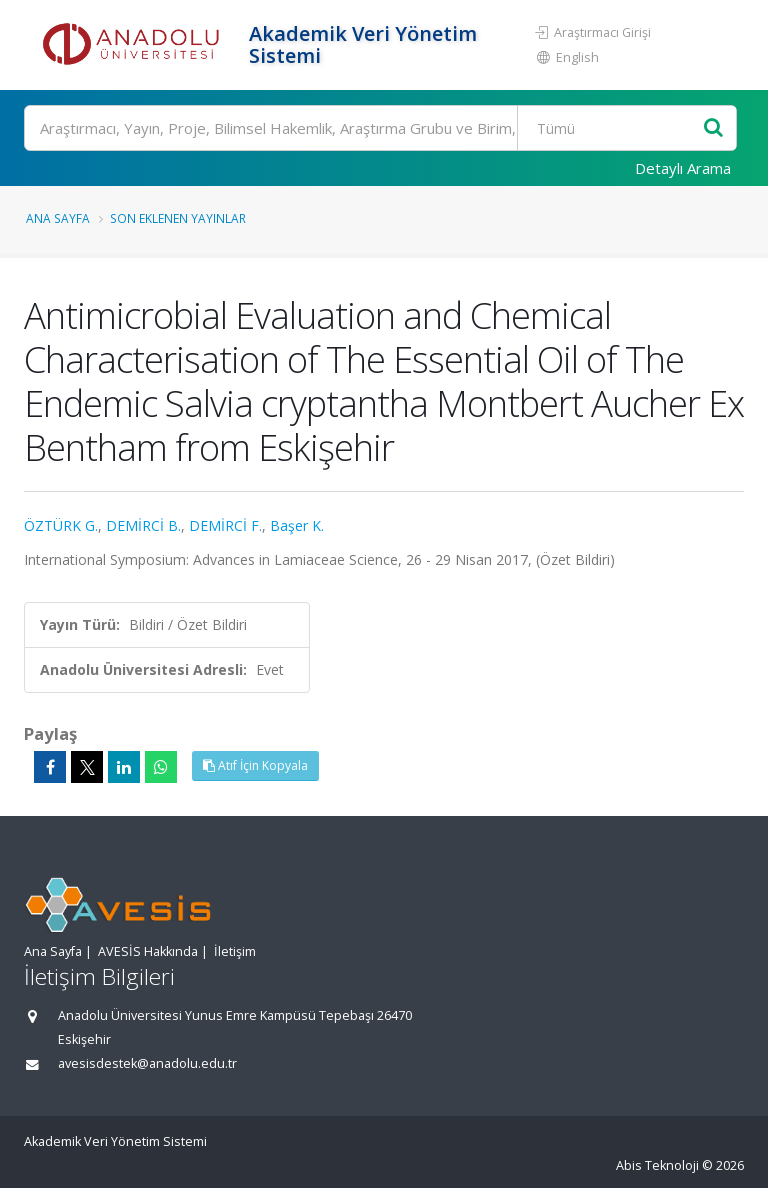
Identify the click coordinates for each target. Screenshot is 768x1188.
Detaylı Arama (683, 168)
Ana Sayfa (58, 218)
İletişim (235, 951)
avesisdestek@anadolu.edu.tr (147, 1063)
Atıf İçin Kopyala (255, 765)
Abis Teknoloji (657, 1165)
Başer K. (297, 525)
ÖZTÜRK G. (61, 525)
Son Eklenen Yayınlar (178, 218)
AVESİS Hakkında (148, 951)
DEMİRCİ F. (225, 525)
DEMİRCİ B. (143, 525)
